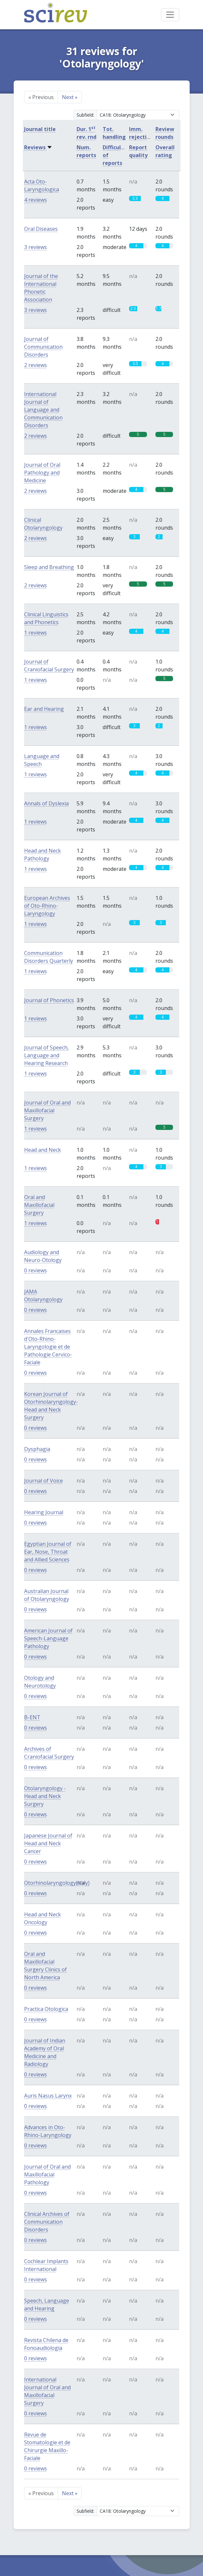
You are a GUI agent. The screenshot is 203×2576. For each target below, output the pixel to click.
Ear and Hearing (44, 708)
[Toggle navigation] (170, 14)
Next (70, 97)
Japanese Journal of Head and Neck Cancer (48, 1843)
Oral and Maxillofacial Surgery (39, 1204)
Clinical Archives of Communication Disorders (46, 2221)
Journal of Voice (43, 1480)
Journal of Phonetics (49, 1000)
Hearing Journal (43, 1512)
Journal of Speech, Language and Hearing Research (46, 1055)
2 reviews (35, 365)
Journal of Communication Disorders (43, 346)
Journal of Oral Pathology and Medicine (42, 472)
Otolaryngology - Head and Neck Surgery (45, 1796)
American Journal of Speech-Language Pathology (48, 1638)
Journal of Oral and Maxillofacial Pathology (47, 2174)
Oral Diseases (41, 228)
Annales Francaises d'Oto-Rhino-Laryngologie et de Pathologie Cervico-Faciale (48, 1346)
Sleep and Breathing (49, 567)
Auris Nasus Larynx (48, 2095)
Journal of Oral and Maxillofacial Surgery (47, 1110)
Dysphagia (37, 1449)
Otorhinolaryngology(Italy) (57, 1882)
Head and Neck (42, 1149)
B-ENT (32, 1717)
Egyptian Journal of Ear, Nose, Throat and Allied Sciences (47, 1551)
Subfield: (85, 115)
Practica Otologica (46, 2009)
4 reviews (35, 199)
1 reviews (35, 632)
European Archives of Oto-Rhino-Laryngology (47, 905)
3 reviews (35, 247)
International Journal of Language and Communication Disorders (43, 409)
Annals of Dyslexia (46, 803)
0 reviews (35, 1270)
